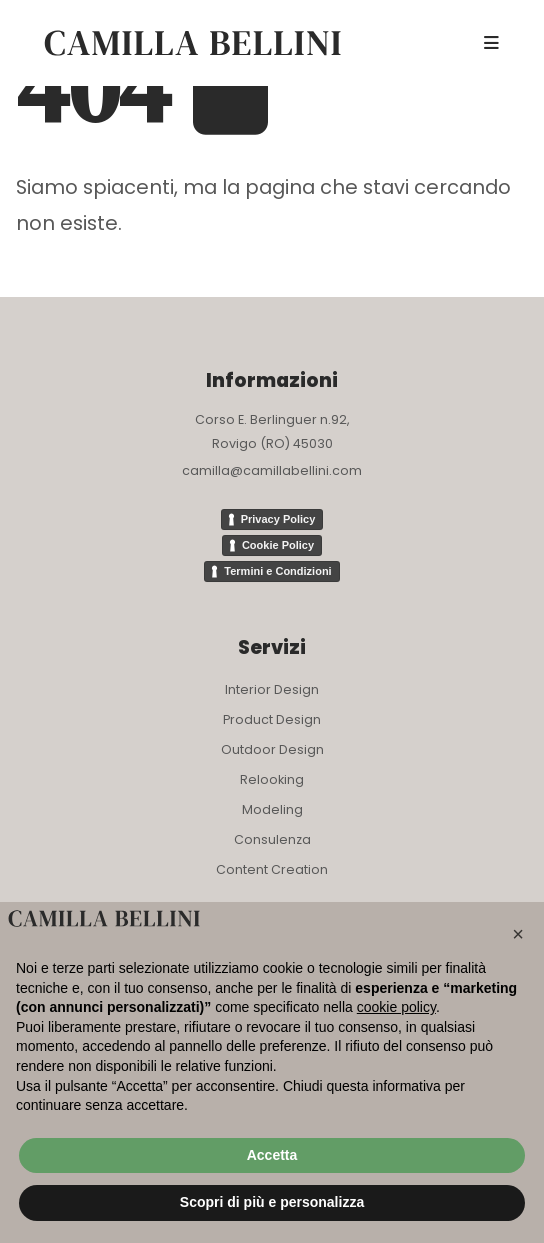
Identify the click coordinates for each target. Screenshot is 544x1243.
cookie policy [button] (396, 1007)
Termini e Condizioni (277, 571)
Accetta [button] (272, 1155)
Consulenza (272, 839)
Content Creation (272, 869)
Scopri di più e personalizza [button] (272, 1202)
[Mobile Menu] (491, 43)
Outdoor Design (272, 749)
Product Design (272, 719)
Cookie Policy (278, 545)
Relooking (272, 779)
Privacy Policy (278, 519)
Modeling (272, 809)
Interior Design (272, 689)
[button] (518, 934)
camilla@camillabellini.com (272, 470)
